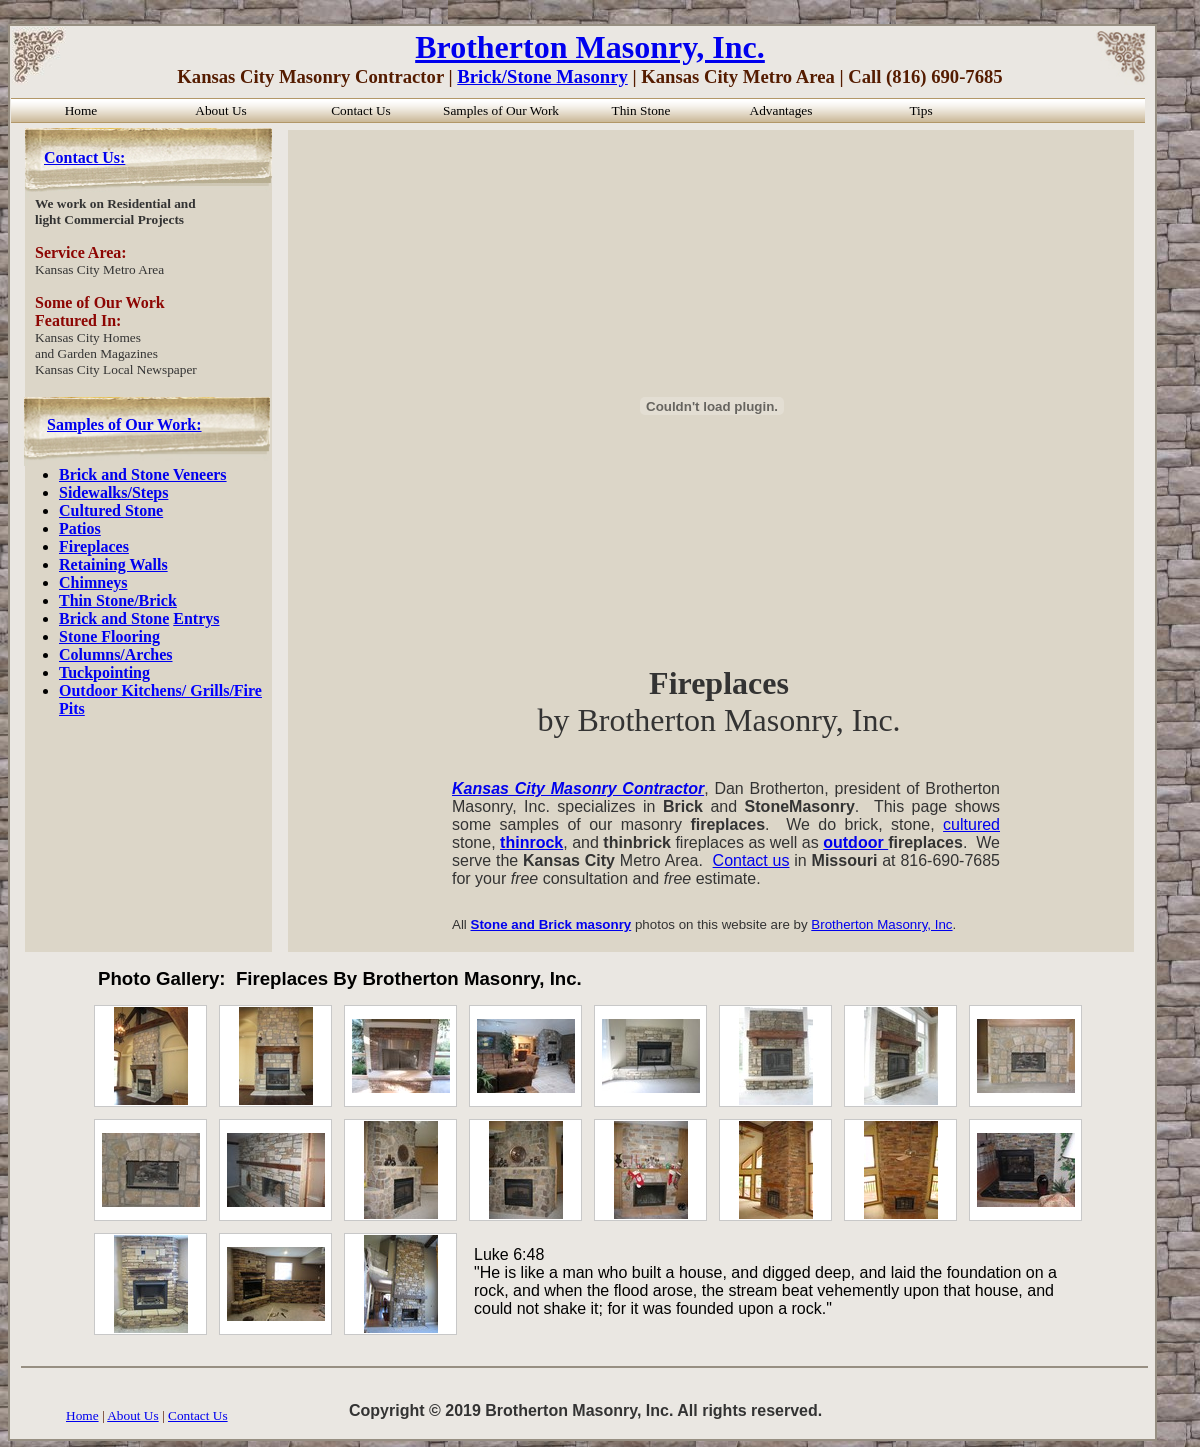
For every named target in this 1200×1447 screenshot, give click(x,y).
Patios (80, 528)
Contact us (751, 860)
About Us (132, 1415)
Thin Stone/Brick (118, 600)
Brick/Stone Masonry (542, 76)
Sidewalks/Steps (113, 492)
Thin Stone (641, 110)
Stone (144, 510)
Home (82, 1415)
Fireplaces (94, 546)
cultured (971, 824)
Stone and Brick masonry (551, 924)
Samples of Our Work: (124, 424)
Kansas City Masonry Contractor (578, 788)
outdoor (855, 842)
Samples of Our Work (501, 110)
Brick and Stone (114, 618)
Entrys (196, 618)
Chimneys (93, 582)
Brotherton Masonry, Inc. (590, 47)
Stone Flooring (109, 636)
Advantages (781, 110)
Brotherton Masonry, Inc (881, 924)
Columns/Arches (116, 654)
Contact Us (198, 1415)
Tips (920, 110)
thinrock (531, 842)
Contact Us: (84, 157)
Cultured (92, 510)
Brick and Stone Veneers (143, 474)
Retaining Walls (113, 564)
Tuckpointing (104, 672)
